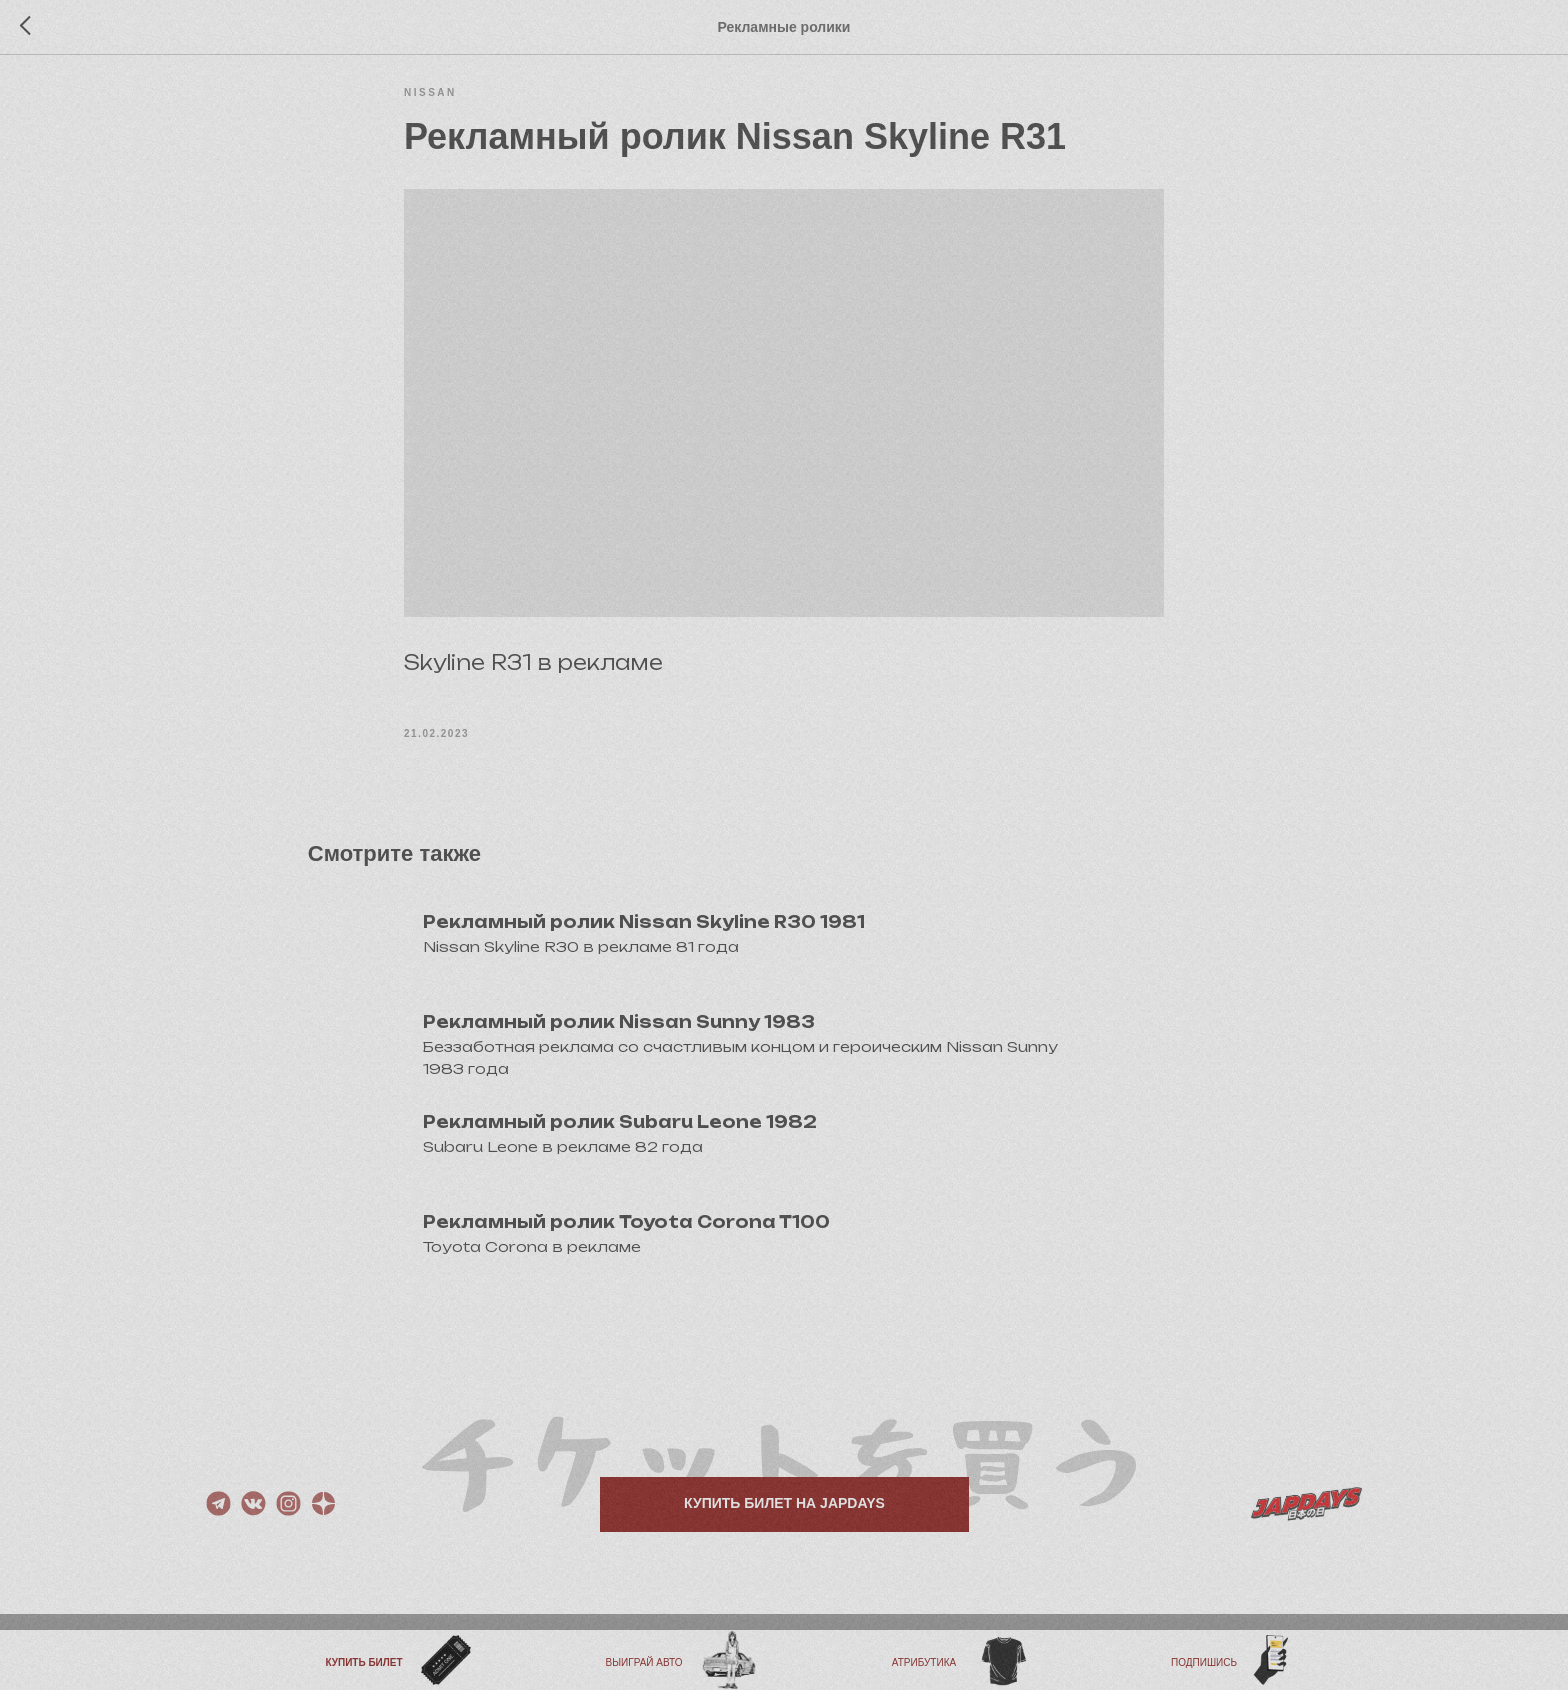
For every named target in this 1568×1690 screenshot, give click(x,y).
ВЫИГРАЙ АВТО (644, 1662)
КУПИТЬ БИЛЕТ (363, 1662)
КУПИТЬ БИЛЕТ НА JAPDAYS (784, 1529)
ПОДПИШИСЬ (1204, 1662)
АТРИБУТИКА (924, 1662)
